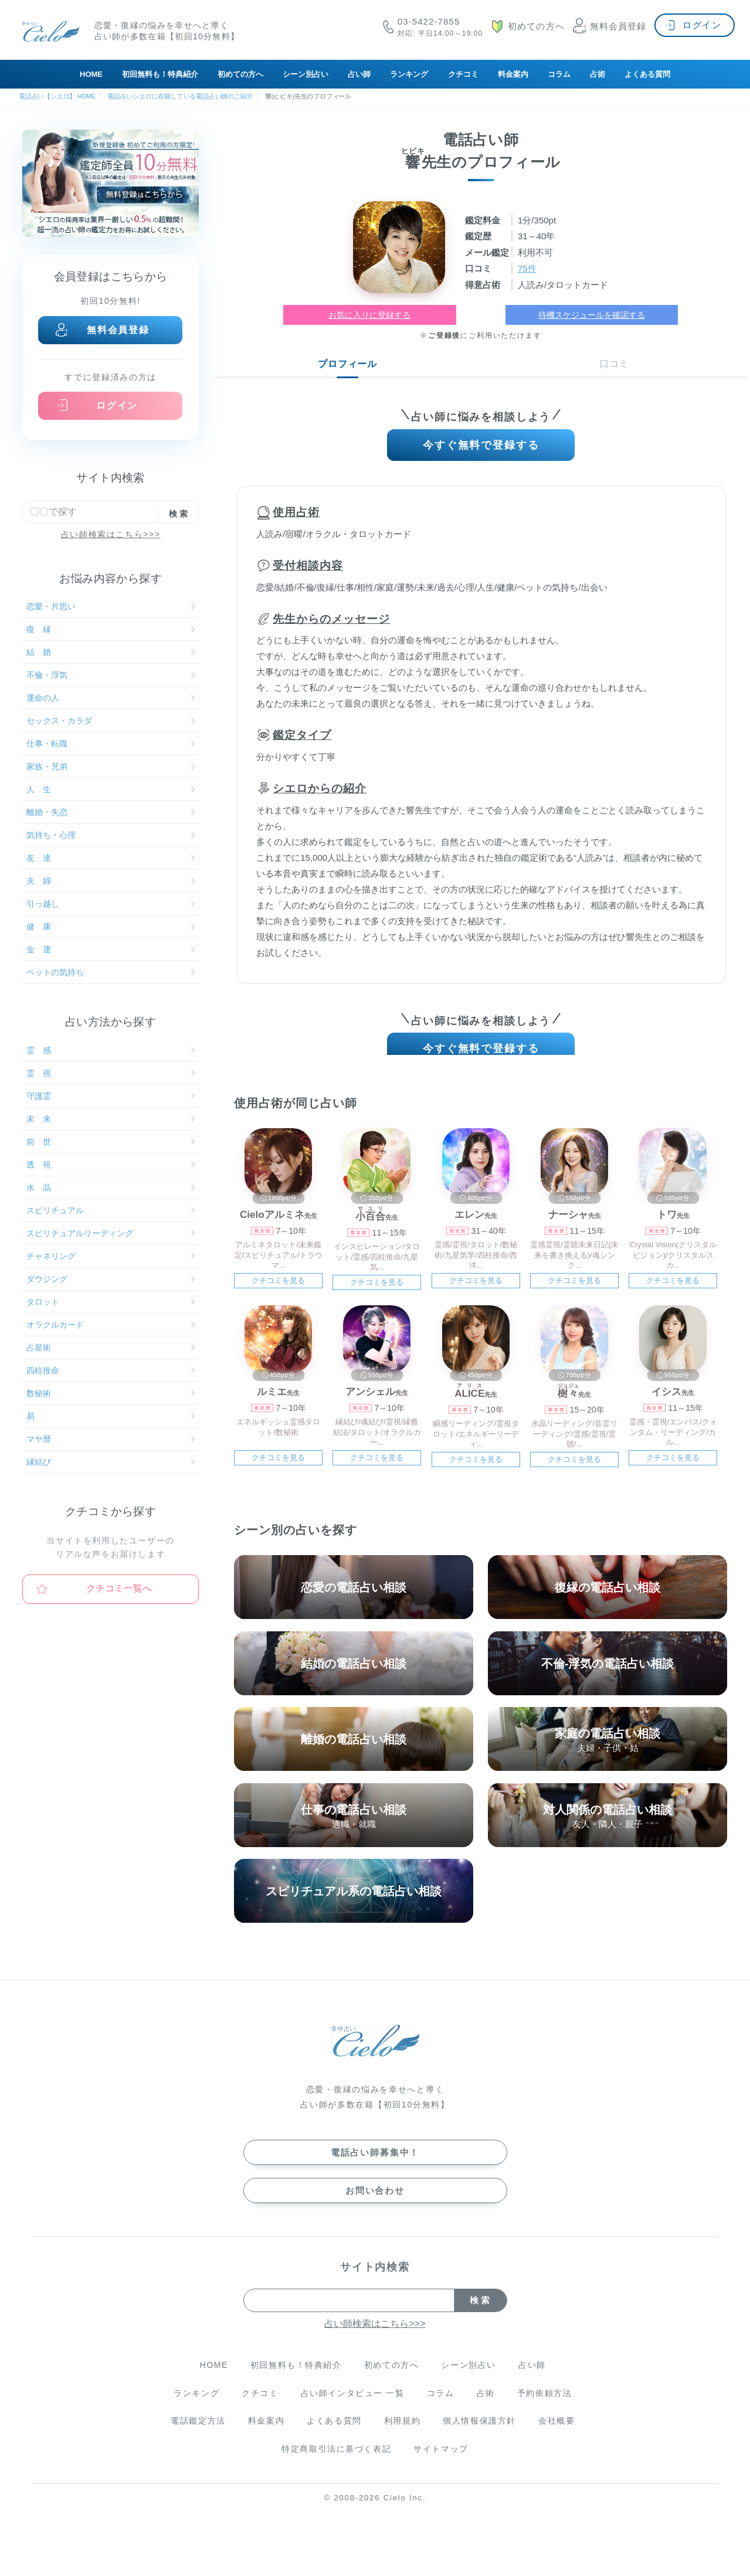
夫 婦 (110, 880)
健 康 (110, 926)
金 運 (110, 949)
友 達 (110, 858)
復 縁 (110, 629)
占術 (597, 74)
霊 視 (110, 1073)
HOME (91, 74)
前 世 (110, 1141)
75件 (527, 268)
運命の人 (110, 697)
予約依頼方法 (547, 2407)
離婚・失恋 (110, 812)
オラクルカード (110, 1324)
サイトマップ (441, 2463)
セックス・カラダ (110, 720)
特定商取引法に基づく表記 (336, 2463)
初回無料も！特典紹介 (160, 74)
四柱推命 (110, 1370)
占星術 (110, 1347)
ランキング (409, 74)
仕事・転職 (110, 743)
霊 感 (110, 1050)
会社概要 (559, 2435)
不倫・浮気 (110, 675)
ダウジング (110, 1279)
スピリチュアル (110, 1210)
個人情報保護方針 (481, 2435)
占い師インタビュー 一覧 (352, 2407)
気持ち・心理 (110, 835)
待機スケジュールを (591, 315)
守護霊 (110, 1096)
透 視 (110, 1164)
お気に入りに (369, 315)
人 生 (110, 789)
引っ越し (110, 903)
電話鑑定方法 (195, 2435)
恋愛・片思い (110, 606)
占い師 (359, 74)
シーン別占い (305, 74)
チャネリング (110, 1256)
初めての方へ (240, 74)
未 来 (110, 1119)
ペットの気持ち (110, 972)
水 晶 (110, 1187)
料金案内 (513, 74)
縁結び (110, 1462)
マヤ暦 (110, 1439)
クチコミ (463, 74)
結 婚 (110, 652)
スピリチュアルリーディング (110, 1233)
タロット (110, 1301)
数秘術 (110, 1393)
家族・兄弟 (110, 766)
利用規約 (403, 2435)
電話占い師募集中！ (375, 2166)
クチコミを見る (278, 1291)
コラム (559, 74)
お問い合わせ (375, 2204)
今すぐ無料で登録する (481, 447)
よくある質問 (647, 74)
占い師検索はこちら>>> (111, 534)
